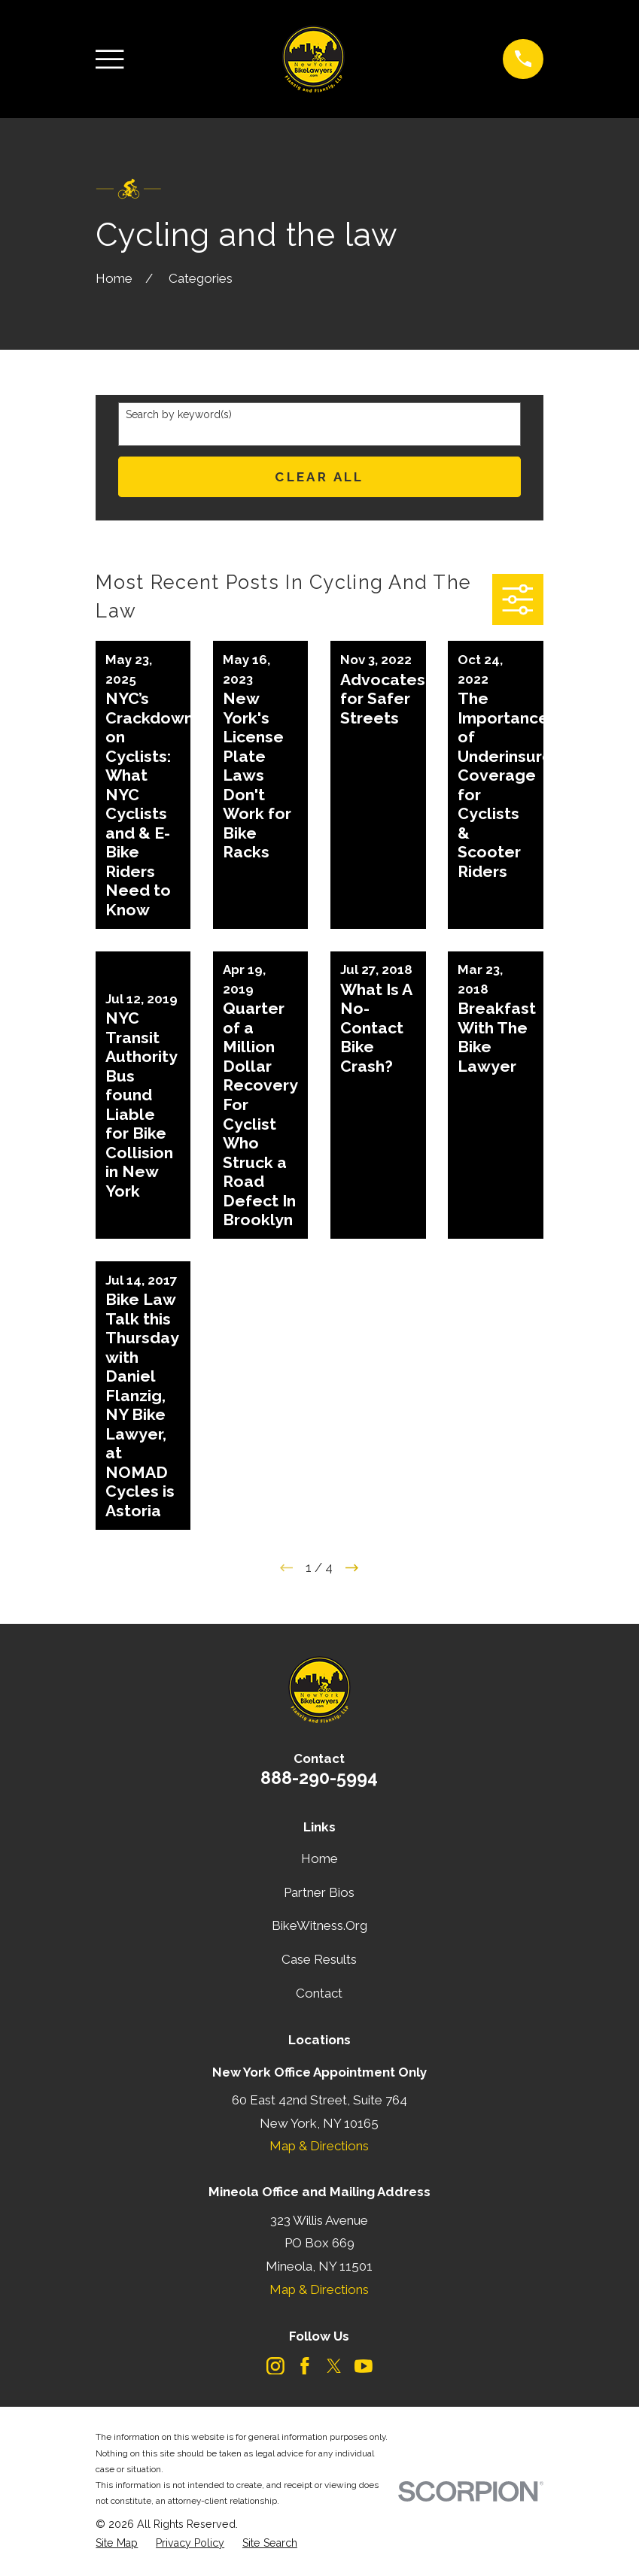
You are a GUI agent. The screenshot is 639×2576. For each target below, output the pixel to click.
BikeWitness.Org (319, 1925)
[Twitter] (334, 2366)
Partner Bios (319, 1892)
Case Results (319, 1959)
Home (319, 1858)
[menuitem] (117, 2543)
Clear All (319, 476)
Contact (319, 1993)
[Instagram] (275, 2366)
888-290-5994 (319, 1777)
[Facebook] (305, 2366)
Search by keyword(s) (179, 414)
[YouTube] (363, 2366)
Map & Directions (319, 2145)
